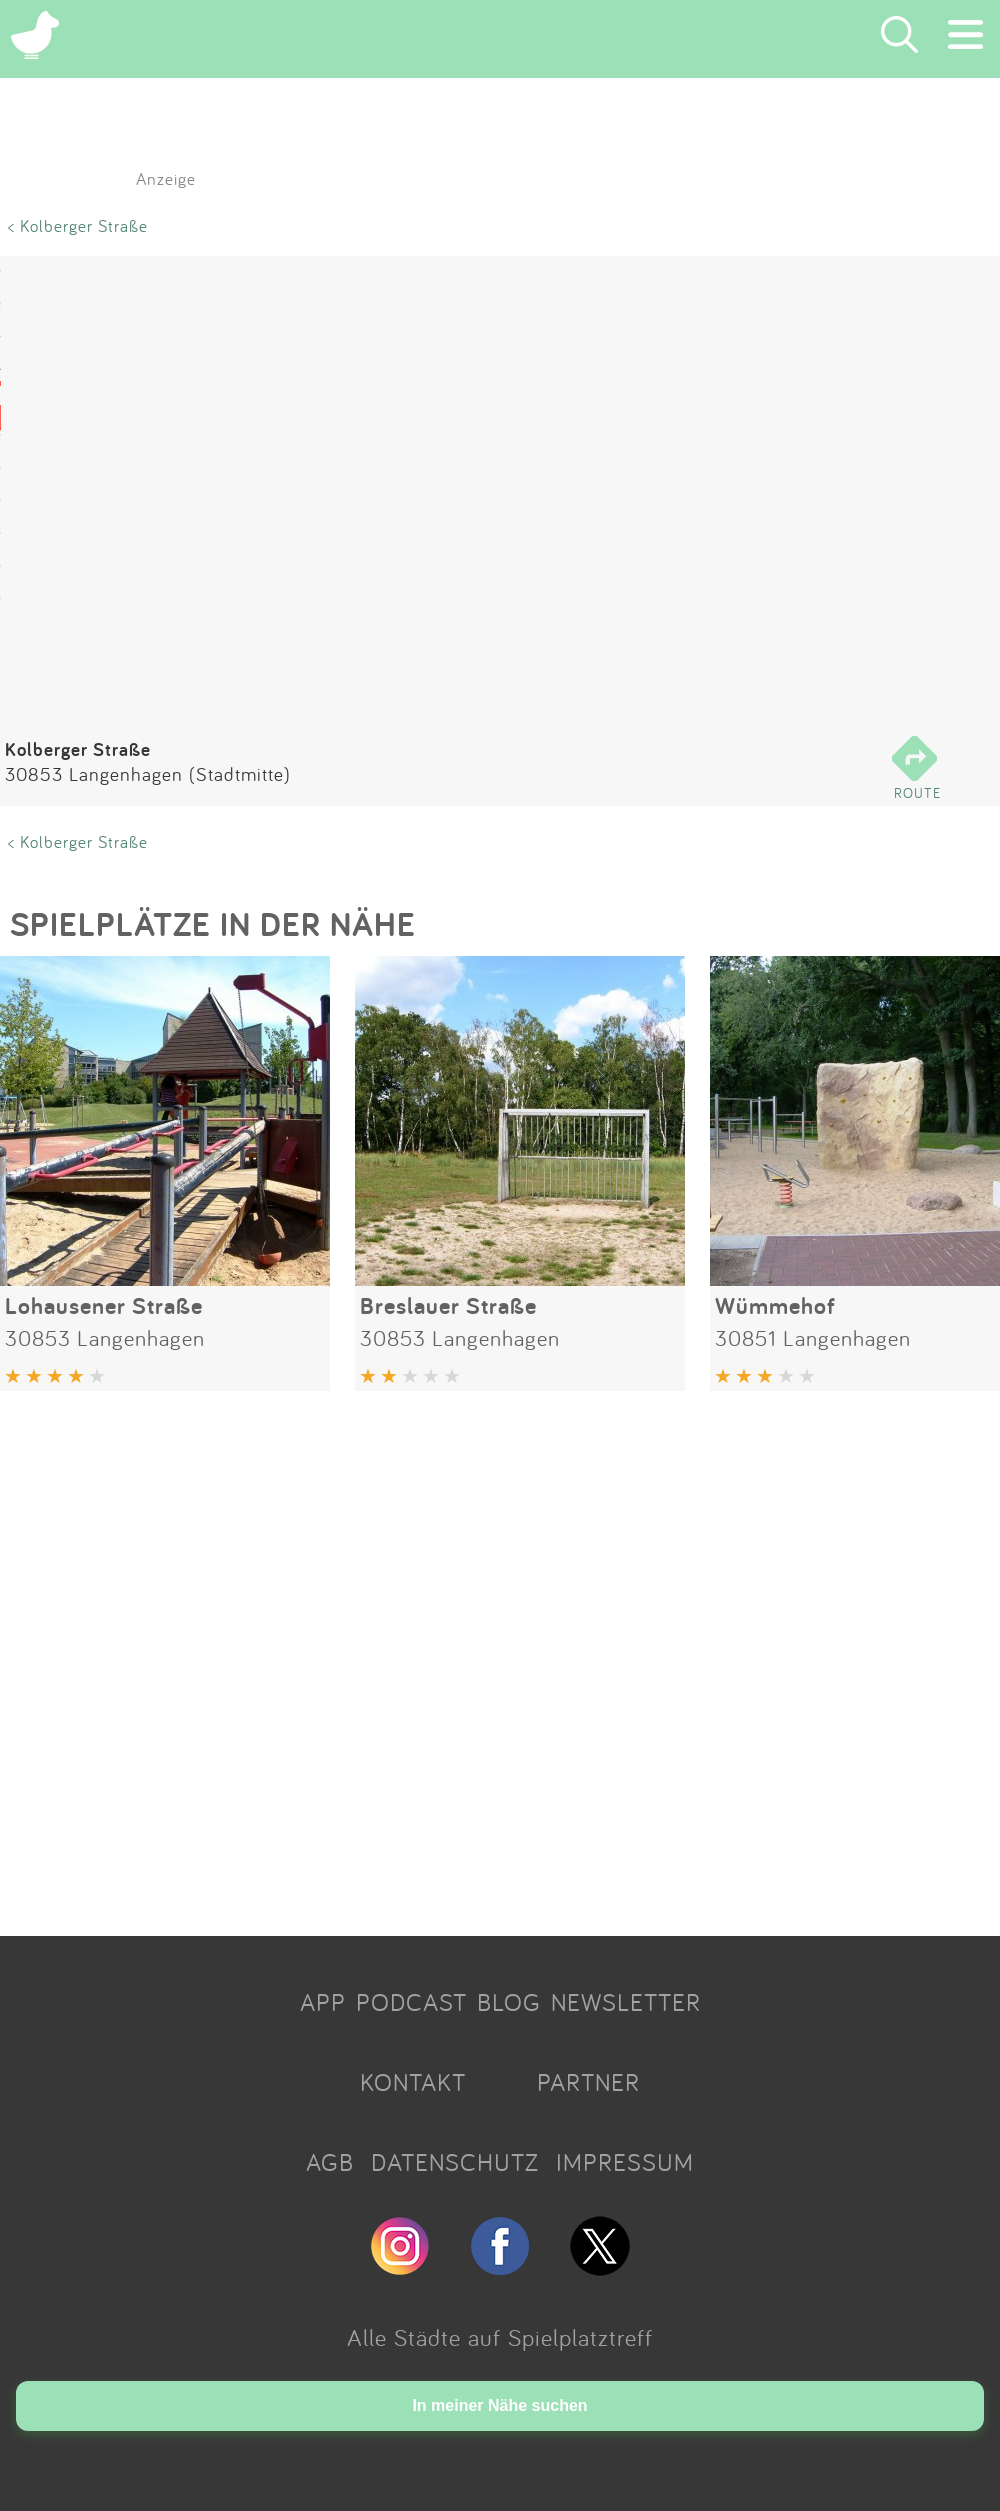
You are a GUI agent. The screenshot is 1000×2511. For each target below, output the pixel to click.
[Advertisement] (500, 1656)
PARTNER (588, 2082)
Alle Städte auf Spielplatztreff (500, 2337)
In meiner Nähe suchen (499, 2405)
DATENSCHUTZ (455, 2162)
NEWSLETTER (626, 2002)
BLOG (509, 2002)
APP (323, 2002)
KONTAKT (413, 2082)
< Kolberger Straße (78, 225)
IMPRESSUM (625, 2162)
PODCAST (411, 2002)
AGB (330, 2162)
